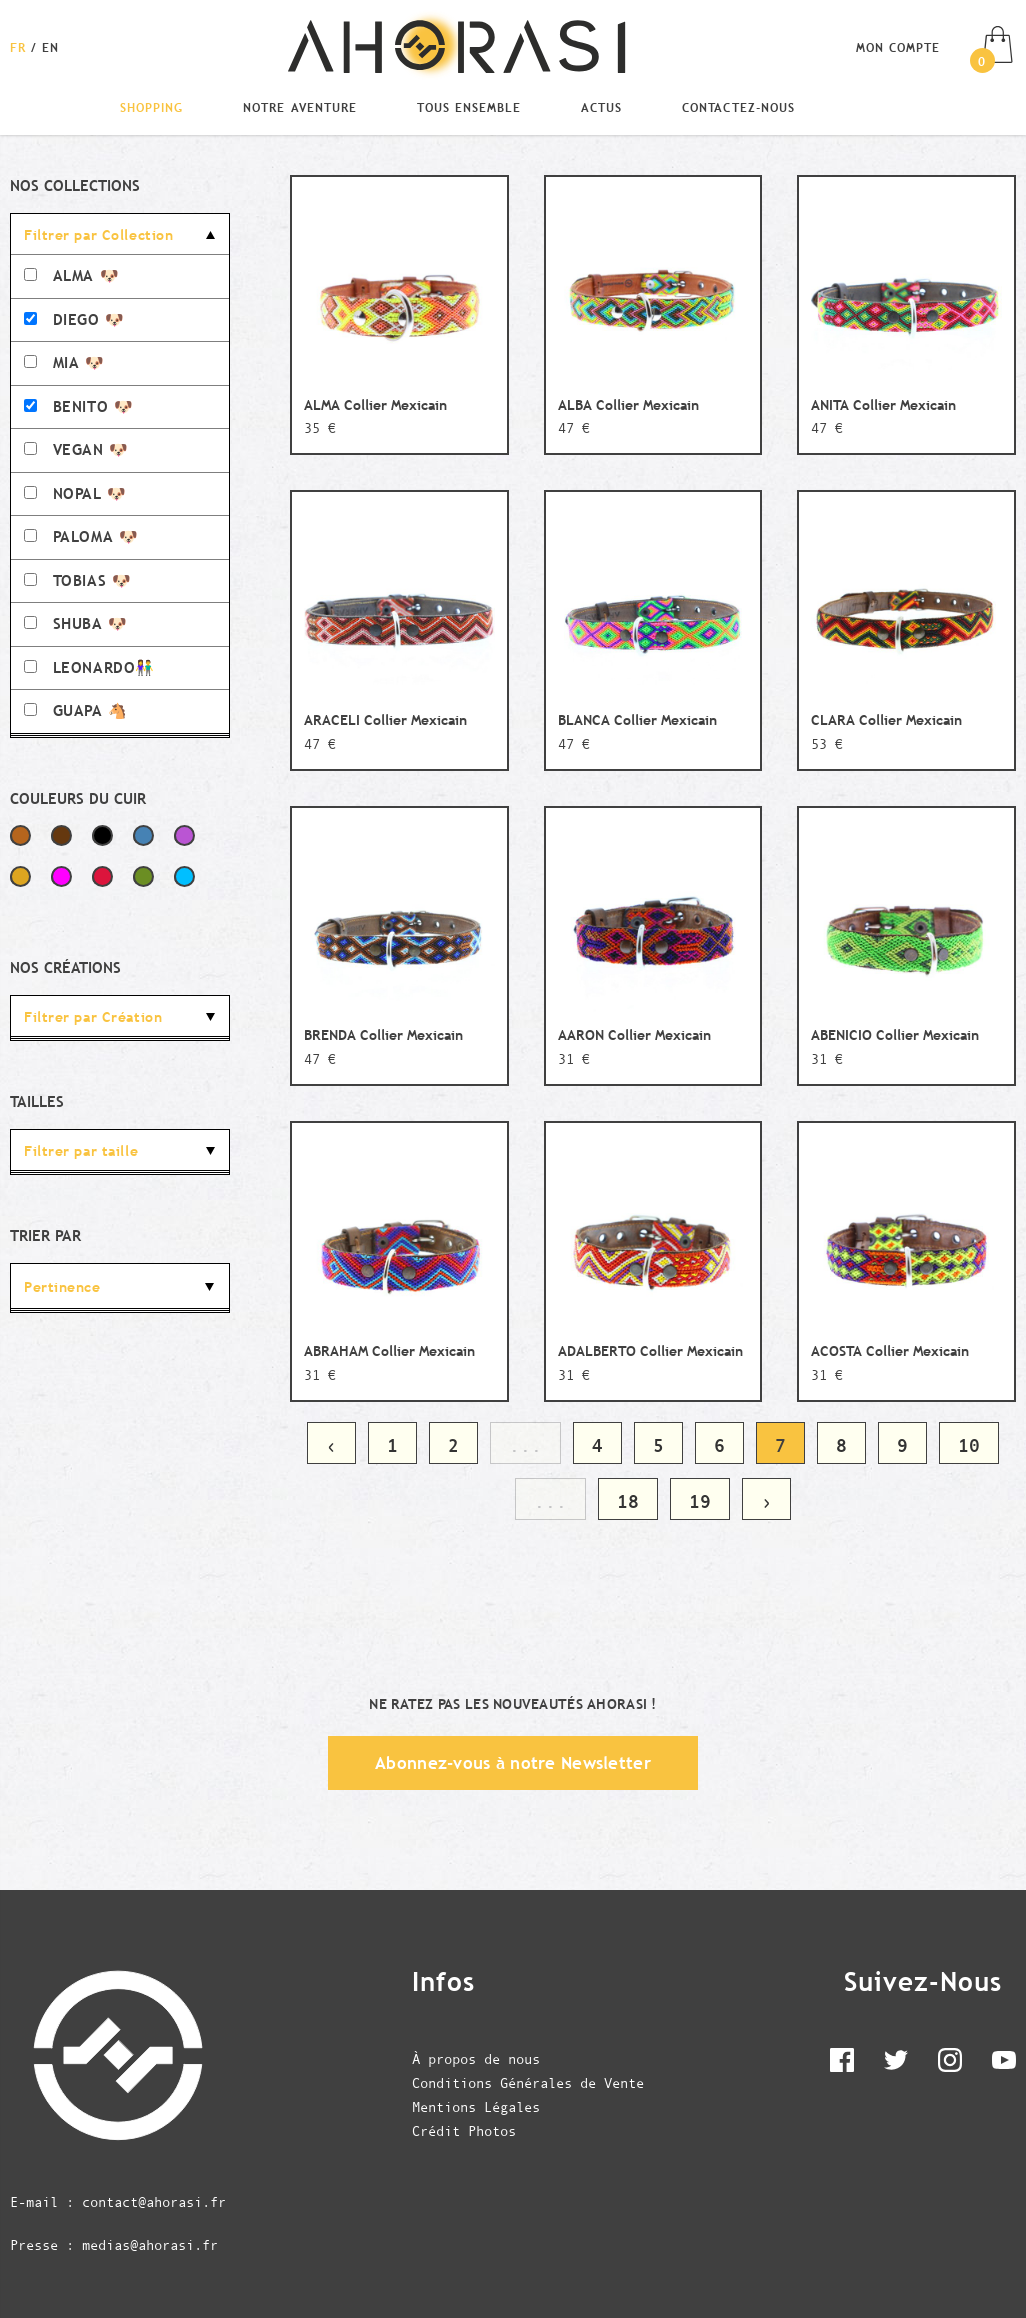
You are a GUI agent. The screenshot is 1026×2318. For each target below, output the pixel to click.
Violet (184, 835)
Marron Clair (20, 835)
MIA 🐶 (64, 362)
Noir (102, 835)
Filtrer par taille (81, 1151)
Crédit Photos (464, 2131)
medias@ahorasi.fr (150, 2245)
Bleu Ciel (184, 876)
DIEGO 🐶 (74, 319)
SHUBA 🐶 (76, 623)
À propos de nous (476, 2059)
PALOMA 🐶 (81, 536)
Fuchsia (61, 876)
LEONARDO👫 (89, 667)
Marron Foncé (61, 835)
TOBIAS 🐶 (77, 580)
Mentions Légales (476, 2107)
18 (628, 1501)
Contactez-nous (738, 107)
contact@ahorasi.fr (154, 2202)
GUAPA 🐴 (76, 710)
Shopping (151, 107)
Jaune (20, 876)
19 (700, 1501)
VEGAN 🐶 (76, 449)
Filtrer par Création (93, 1017)
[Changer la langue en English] (50, 47)
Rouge (102, 876)
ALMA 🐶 (71, 275)
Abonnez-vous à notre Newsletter (513, 1763)
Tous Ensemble (469, 107)
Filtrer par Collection (98, 235)
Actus (601, 107)
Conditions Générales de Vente (528, 2083)
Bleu (143, 835)
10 (969, 1445)
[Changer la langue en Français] (20, 47)
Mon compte (898, 47)
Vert (143, 876)
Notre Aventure (299, 107)
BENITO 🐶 (78, 406)
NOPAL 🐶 (75, 493)
